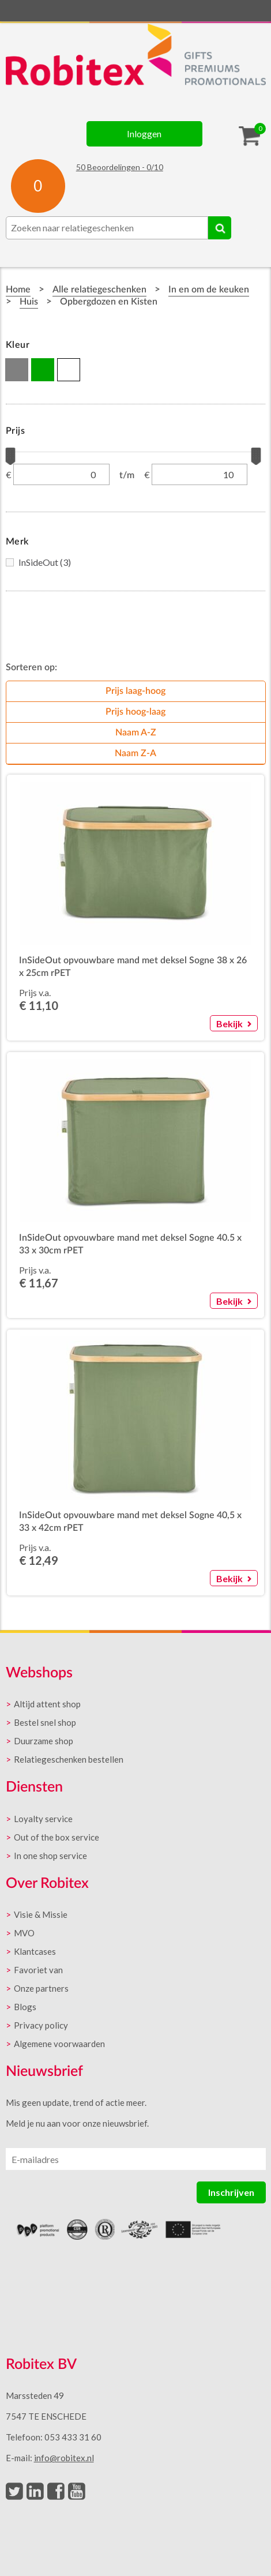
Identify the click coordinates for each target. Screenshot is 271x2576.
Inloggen (144, 133)
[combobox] (107, 227)
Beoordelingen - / (119, 167)
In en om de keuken (208, 289)
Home (18, 289)
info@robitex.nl (64, 2458)
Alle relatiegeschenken (99, 289)
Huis (29, 301)
